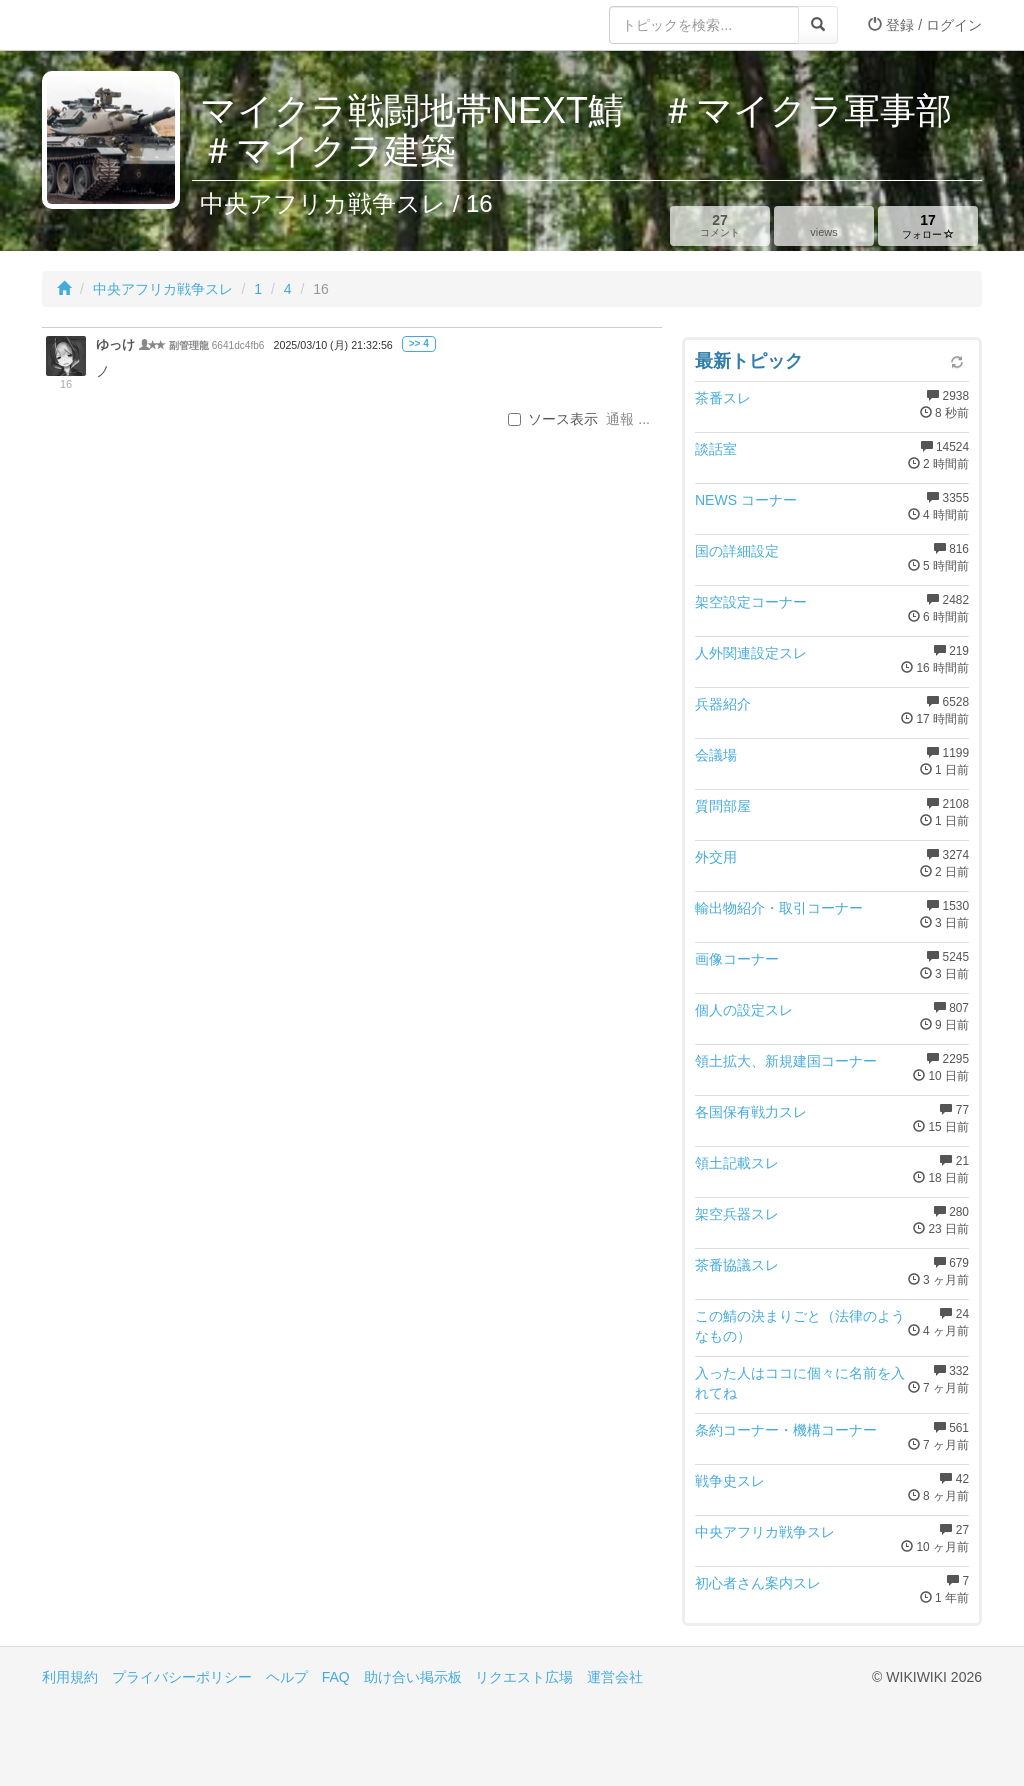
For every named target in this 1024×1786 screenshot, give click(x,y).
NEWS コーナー (746, 500)
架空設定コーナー (751, 602)
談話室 (716, 449)
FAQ (336, 1677)
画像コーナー (737, 959)
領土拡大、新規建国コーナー (786, 1061)
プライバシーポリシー (182, 1677)
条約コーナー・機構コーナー (786, 1430)
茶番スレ (723, 398)
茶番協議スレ (737, 1265)
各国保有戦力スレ (751, 1112)
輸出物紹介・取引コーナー (779, 908)
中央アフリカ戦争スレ (163, 289)
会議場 (716, 755)
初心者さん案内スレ (758, 1583)
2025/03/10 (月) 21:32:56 (333, 345)
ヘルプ (287, 1677)
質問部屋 (723, 806)
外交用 (716, 857)
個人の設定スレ (744, 1010)
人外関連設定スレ (751, 653)
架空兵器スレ (737, 1214)
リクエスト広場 (524, 1677)
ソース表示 (553, 419)
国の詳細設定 (737, 551)
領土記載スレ (737, 1163)
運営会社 (615, 1677)
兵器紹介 (723, 704)
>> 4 (419, 343)
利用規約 (70, 1677)
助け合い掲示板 (413, 1677)
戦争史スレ (730, 1481)
